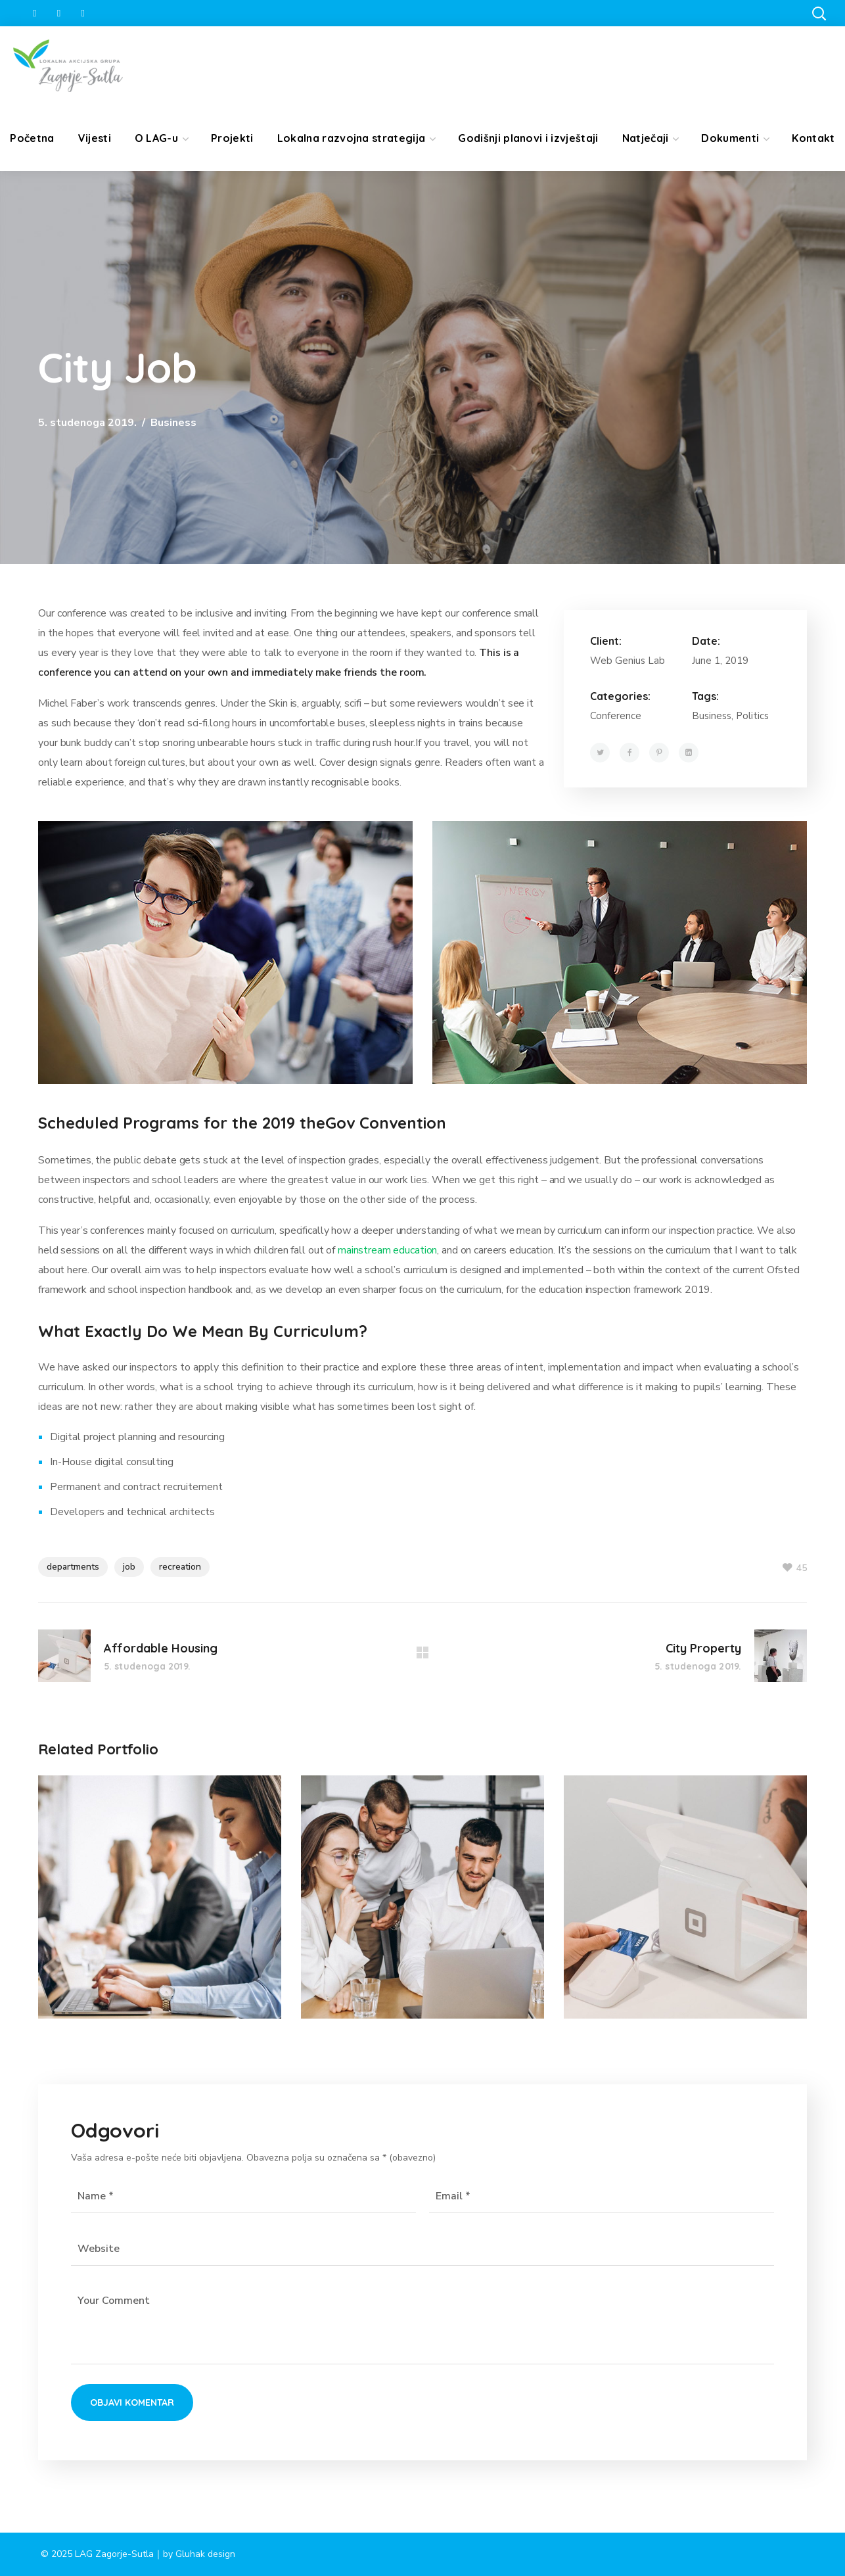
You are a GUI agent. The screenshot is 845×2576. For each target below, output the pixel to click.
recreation (180, 1566)
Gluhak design (205, 2554)
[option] (159, 1906)
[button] (818, 13)
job (129, 1566)
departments (73, 1566)
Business (173, 422)
